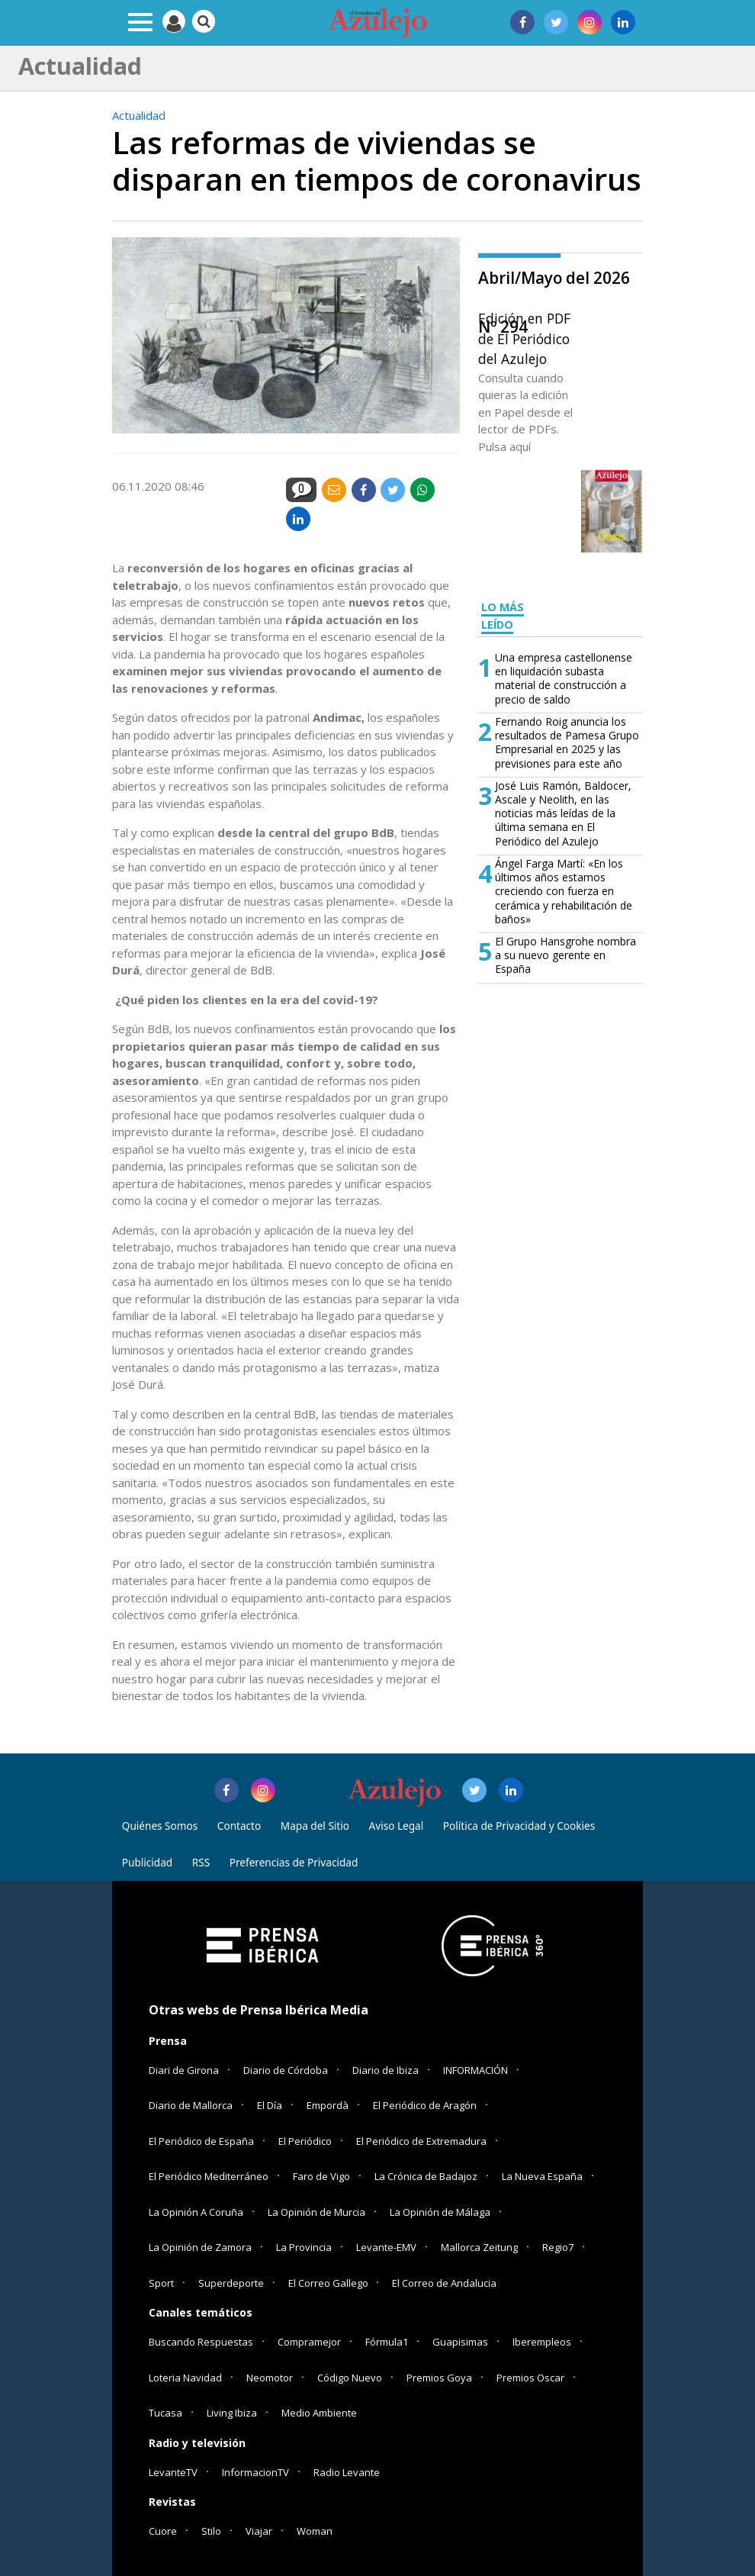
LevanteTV (173, 2472)
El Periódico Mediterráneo (208, 2176)
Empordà (328, 2105)
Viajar (259, 2531)
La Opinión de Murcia (316, 2212)
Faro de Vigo (321, 2176)
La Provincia (304, 2247)
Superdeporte (231, 2283)
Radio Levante (346, 2472)
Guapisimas (460, 2342)
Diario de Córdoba (285, 2070)
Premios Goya (439, 2377)
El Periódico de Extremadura (421, 2141)
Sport (161, 2283)
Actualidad (138, 115)
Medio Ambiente (319, 2413)
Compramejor (309, 2342)
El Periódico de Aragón (425, 2105)
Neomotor (269, 2377)
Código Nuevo (349, 2377)
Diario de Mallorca (191, 2105)
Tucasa (165, 2413)
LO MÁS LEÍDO (502, 616)
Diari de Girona (184, 2070)
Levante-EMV (386, 2247)
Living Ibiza (232, 2413)
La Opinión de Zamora (200, 2247)
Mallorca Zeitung (479, 2247)
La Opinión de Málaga (440, 2212)
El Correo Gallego (329, 2283)
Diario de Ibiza (385, 2070)
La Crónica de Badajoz (425, 2176)
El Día (269, 2105)
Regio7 (557, 2247)
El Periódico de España (201, 2141)
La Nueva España (542, 2176)
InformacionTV (255, 2472)
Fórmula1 (386, 2342)
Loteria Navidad (185, 2377)
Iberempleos (541, 2342)
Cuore (163, 2531)
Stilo (211, 2531)
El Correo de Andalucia (444, 2283)
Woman (315, 2531)
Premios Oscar (530, 2377)
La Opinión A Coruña (196, 2212)
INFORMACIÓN (475, 2070)
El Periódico (305, 2141)
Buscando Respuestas (201, 2342)
